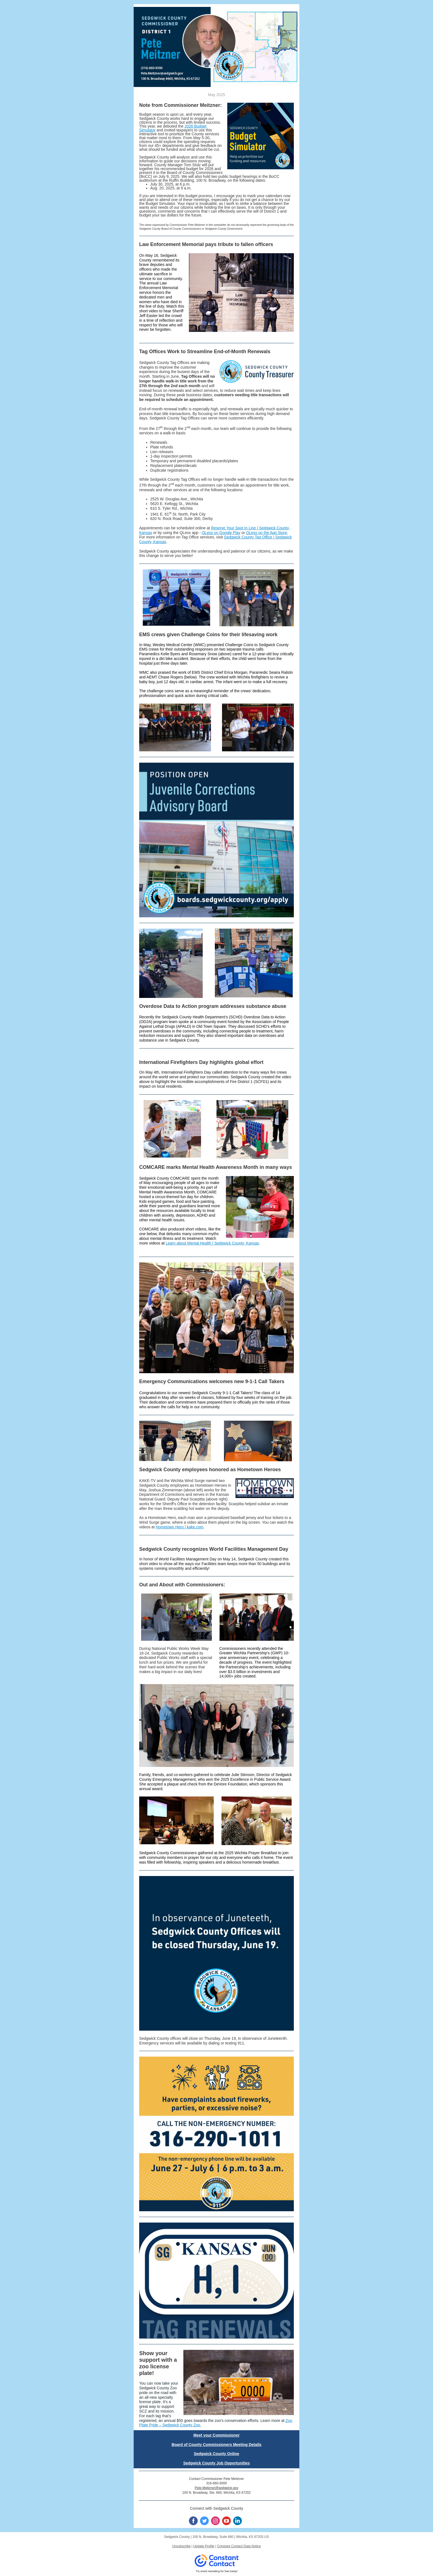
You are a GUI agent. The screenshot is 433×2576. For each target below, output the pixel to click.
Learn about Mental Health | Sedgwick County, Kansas (212, 1243)
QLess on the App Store (266, 532)
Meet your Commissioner (216, 2435)
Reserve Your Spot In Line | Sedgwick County (250, 528)
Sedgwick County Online (216, 2453)
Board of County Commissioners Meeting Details (216, 2444)
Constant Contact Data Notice (239, 2546)
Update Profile (203, 2546)
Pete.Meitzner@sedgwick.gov (216, 2488)
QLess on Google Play (221, 532)
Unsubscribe (181, 2546)
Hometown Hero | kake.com (179, 1527)
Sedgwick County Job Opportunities (216, 2463)
